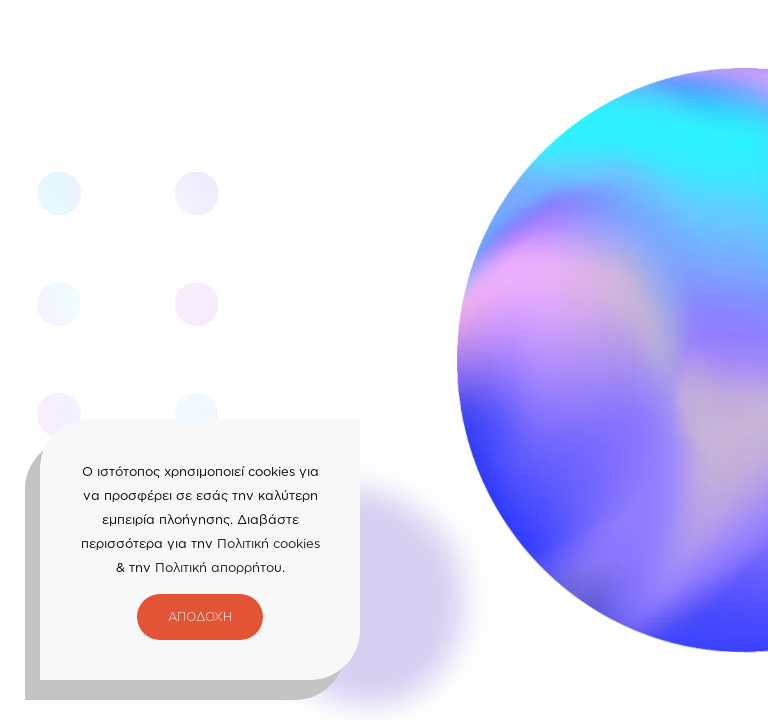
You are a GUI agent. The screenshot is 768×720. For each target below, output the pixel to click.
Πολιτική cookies (268, 543)
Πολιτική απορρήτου (218, 567)
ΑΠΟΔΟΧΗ (200, 616)
